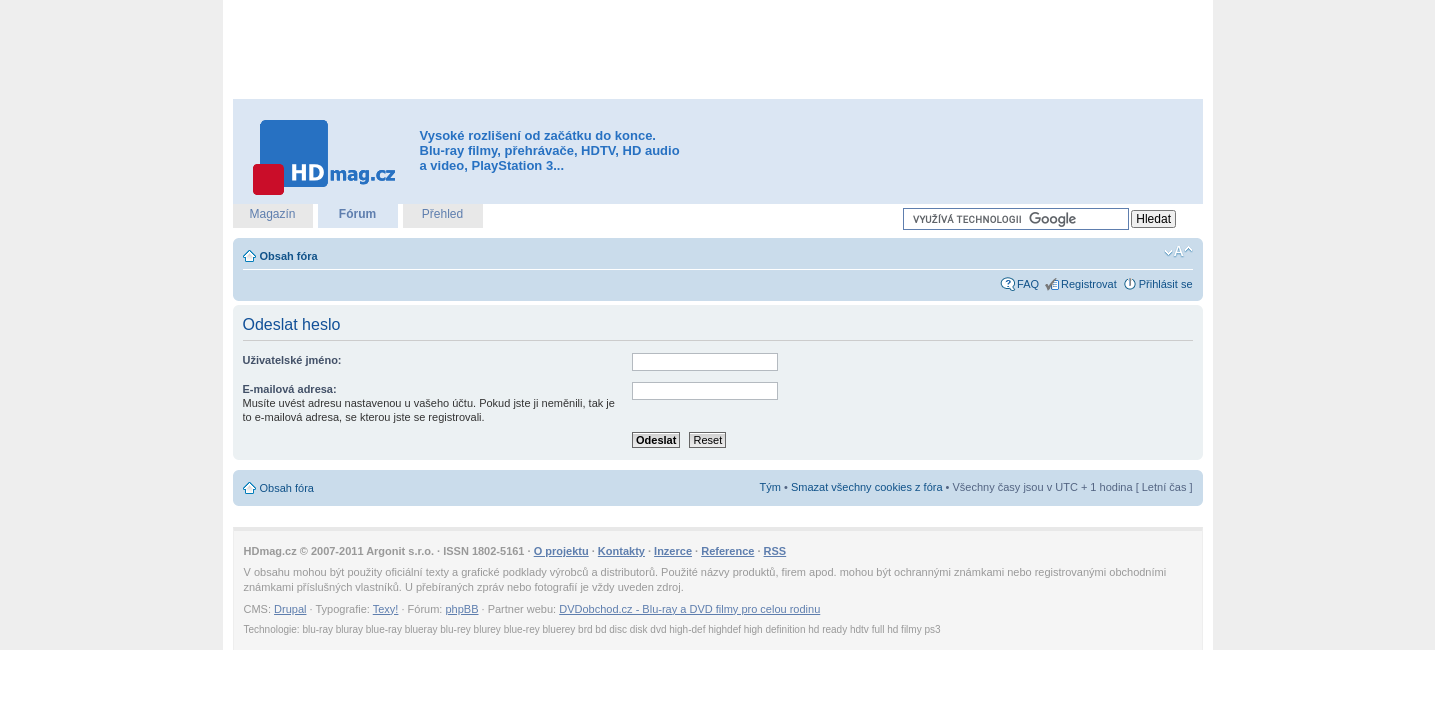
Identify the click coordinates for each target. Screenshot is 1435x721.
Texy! (386, 609)
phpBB (461, 609)
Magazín (272, 214)
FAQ (1028, 284)
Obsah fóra (289, 256)
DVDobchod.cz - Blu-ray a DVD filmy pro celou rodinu (689, 609)
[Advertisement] (718, 50)
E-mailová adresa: (290, 389)
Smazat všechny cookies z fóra (867, 487)
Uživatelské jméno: (292, 360)
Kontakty (621, 551)
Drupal (290, 609)
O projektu (561, 551)
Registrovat (1089, 284)
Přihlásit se (1166, 284)
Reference (727, 551)
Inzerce (673, 551)
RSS (775, 551)
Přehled (442, 214)
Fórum (357, 214)
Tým (770, 487)
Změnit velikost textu (1178, 252)
